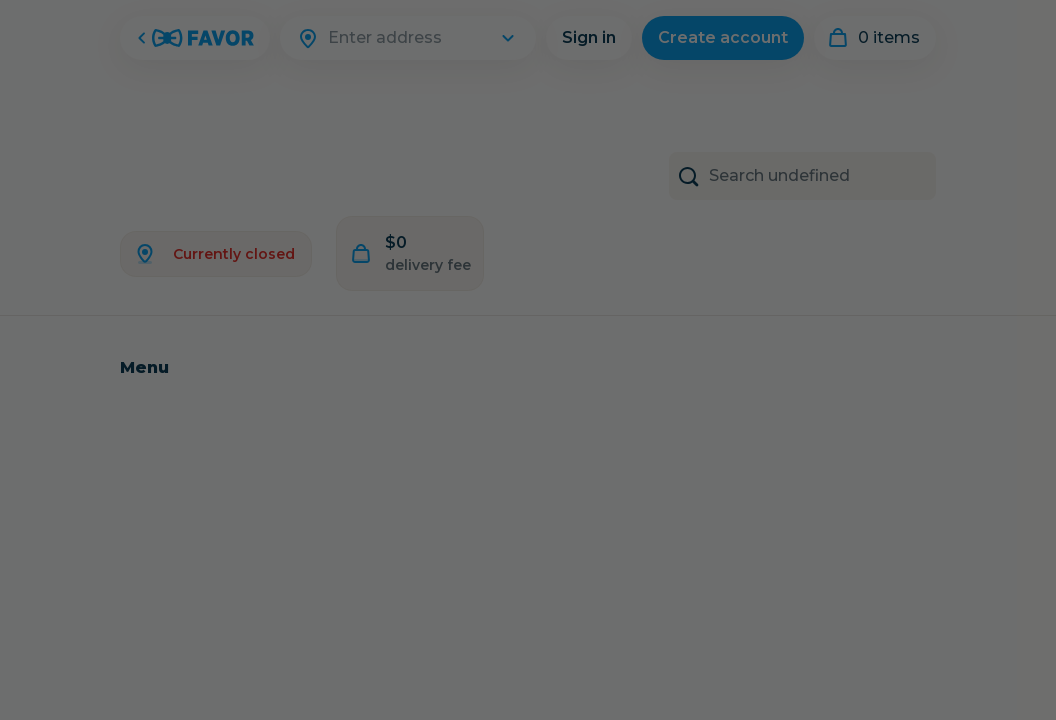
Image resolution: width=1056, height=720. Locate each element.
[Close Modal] (528, 360)
